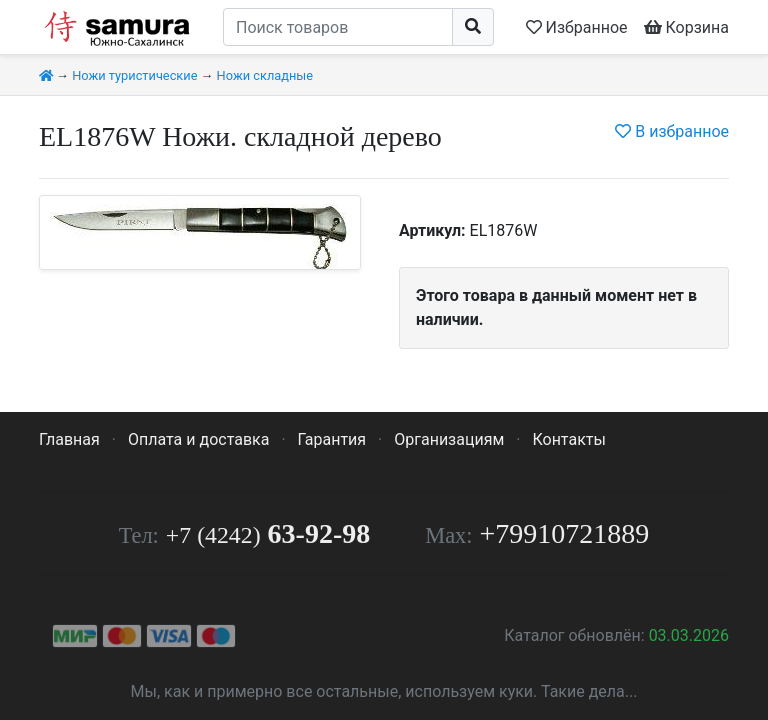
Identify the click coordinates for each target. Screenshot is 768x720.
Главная (69, 439)
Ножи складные (265, 75)
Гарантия (332, 439)
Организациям (449, 439)
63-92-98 (268, 533)
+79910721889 (565, 533)
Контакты (568, 439)
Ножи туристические (134, 75)
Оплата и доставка (198, 439)
